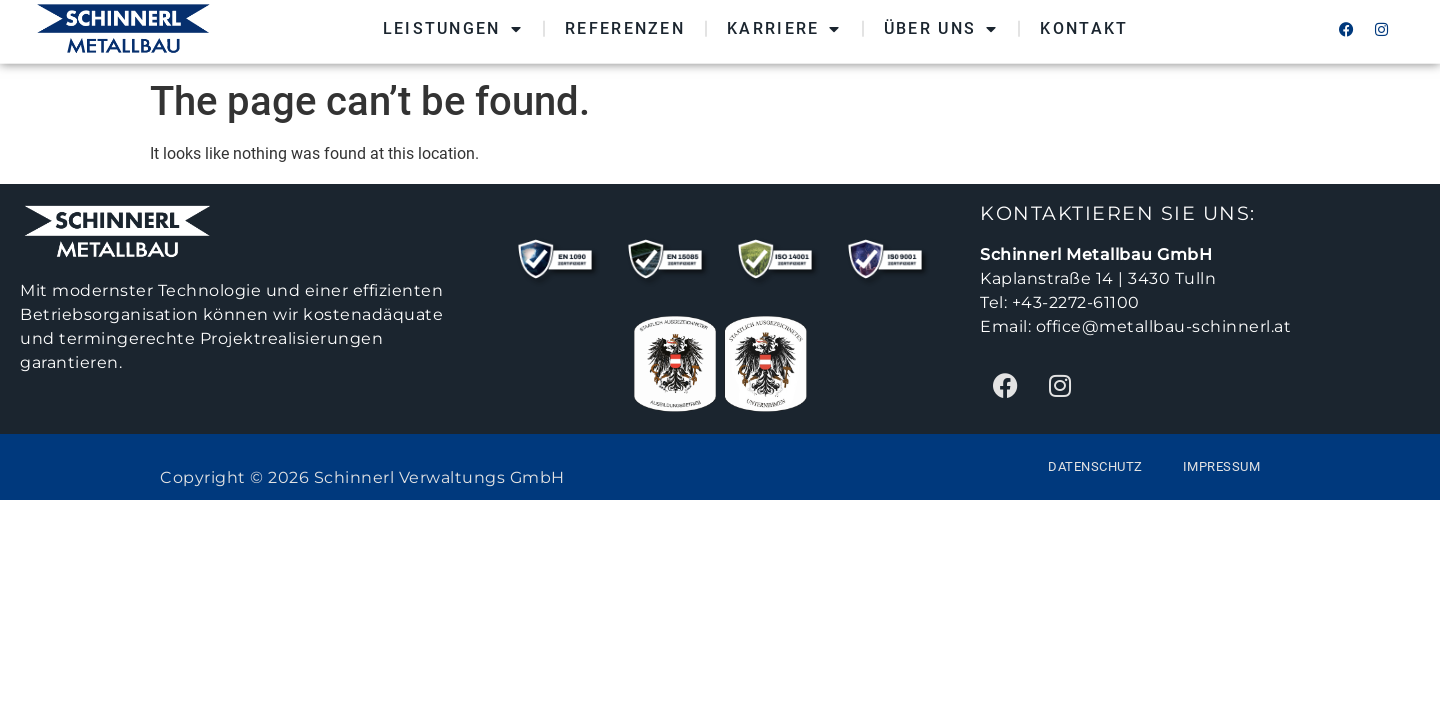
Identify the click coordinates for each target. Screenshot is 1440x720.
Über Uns (941, 24)
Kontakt (1084, 23)
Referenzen (625, 23)
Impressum (1222, 466)
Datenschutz (1095, 466)
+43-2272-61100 (1076, 302)
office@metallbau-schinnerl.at (1164, 326)
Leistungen (453, 24)
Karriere (784, 24)
